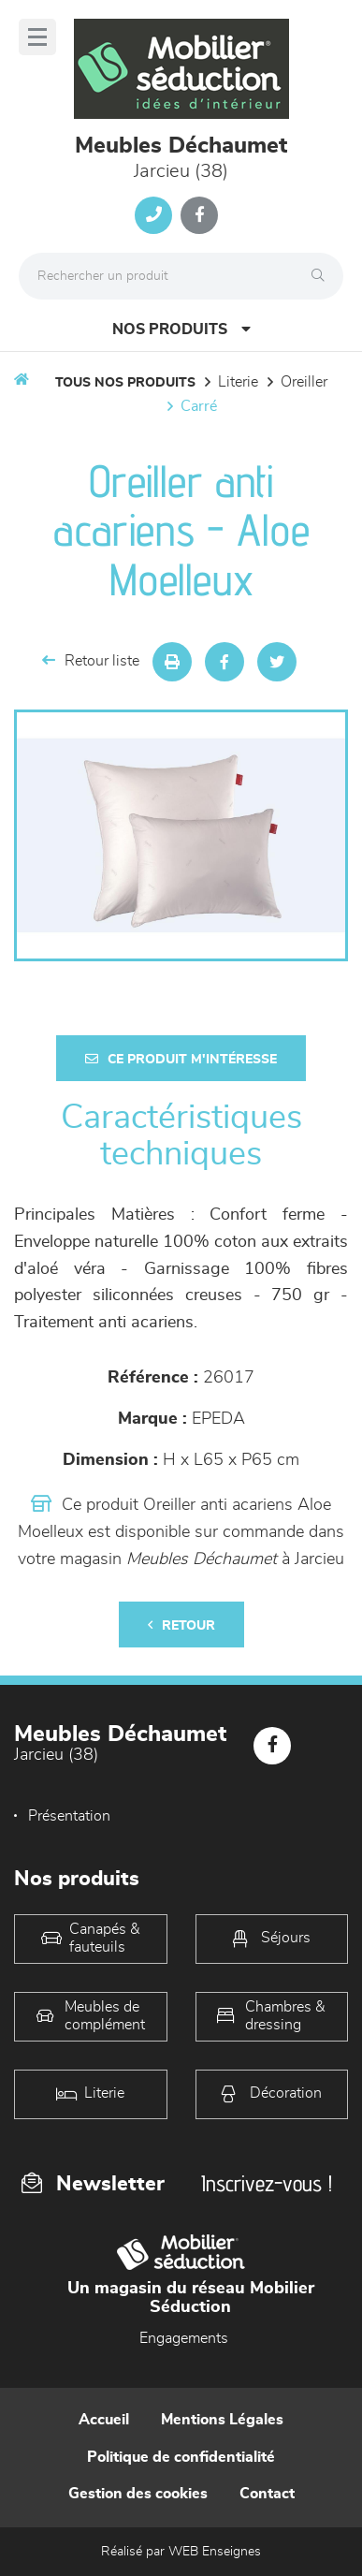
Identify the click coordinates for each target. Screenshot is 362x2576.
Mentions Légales (222, 2419)
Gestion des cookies (138, 2493)
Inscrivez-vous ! (266, 2183)
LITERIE (238, 381)
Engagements (183, 2338)
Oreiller (304, 381)
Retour (181, 1625)
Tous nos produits (125, 382)
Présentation (69, 1815)
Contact (267, 2493)
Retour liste (90, 660)
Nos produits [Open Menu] (181, 329)
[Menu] (37, 37)
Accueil (104, 2419)
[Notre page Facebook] (199, 215)
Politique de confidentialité (181, 2457)
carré (199, 406)
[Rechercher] (322, 276)
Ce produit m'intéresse (181, 1059)
